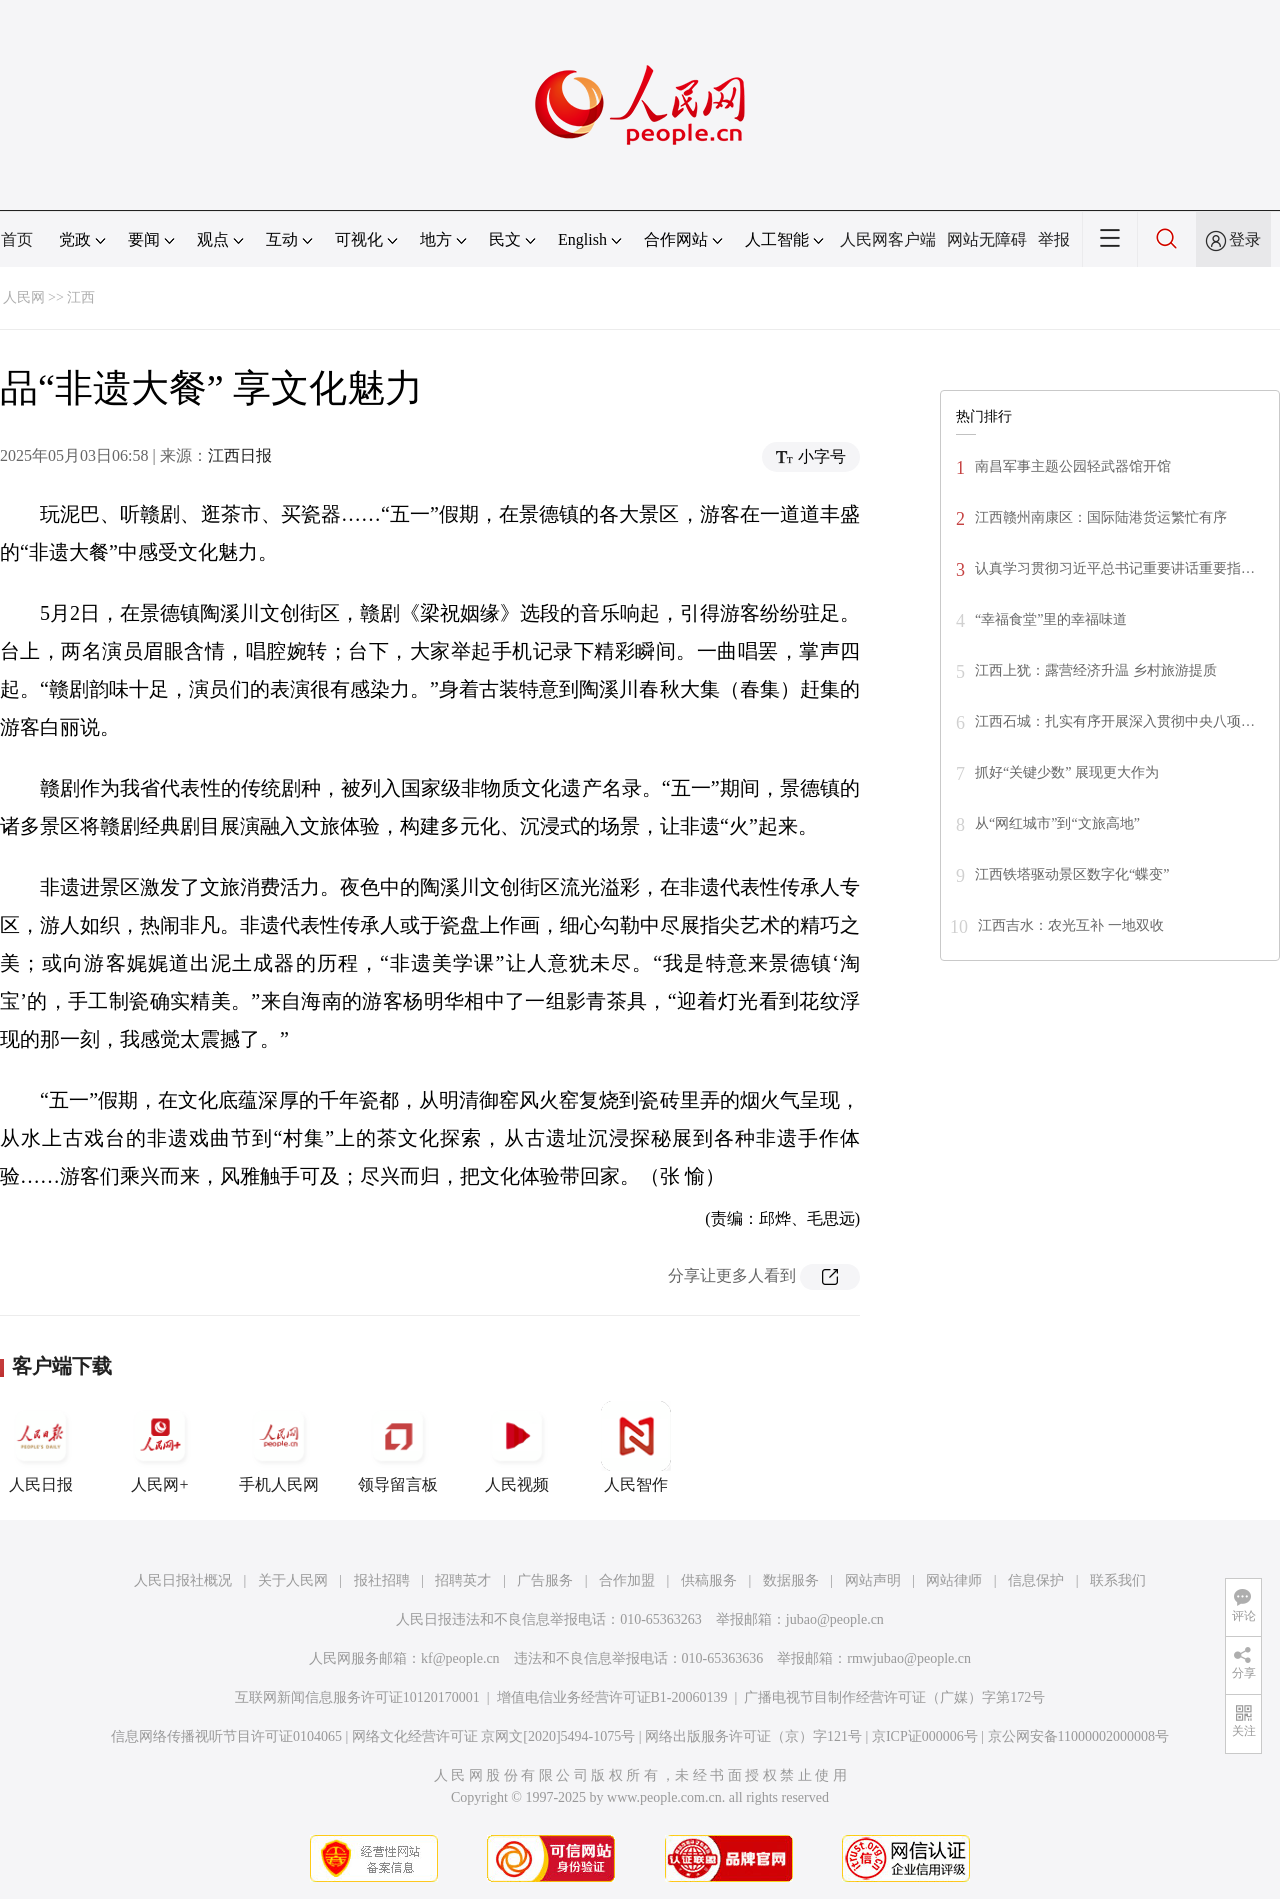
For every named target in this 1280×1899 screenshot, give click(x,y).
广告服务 (545, 1580)
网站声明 (873, 1580)
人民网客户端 (888, 239)
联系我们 (1118, 1580)
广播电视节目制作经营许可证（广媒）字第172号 (894, 1697)
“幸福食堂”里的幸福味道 (1051, 619)
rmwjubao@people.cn (909, 1658)
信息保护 (1036, 1580)
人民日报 (41, 1447)
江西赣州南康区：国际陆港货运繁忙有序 (1101, 517)
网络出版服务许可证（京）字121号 (753, 1736)
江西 (81, 297)
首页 (17, 239)
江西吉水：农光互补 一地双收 (1071, 925)
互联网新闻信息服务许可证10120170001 (357, 1697)
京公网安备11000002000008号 (1078, 1736)
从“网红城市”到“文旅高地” (1057, 823)
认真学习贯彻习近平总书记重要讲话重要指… (1115, 568)
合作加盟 (627, 1580)
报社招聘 (382, 1580)
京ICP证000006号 (925, 1736)
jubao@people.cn (835, 1619)
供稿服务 (709, 1580)
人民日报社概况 (183, 1580)
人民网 (24, 297)
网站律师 (954, 1580)
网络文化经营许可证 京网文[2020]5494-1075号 (494, 1736)
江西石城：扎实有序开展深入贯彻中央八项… (1115, 721)
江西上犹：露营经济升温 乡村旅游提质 (1096, 670)
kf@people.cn (460, 1658)
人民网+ (160, 1447)
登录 (1245, 239)
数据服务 (791, 1580)
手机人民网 (279, 1447)
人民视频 (517, 1447)
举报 (1054, 239)
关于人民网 (293, 1580)
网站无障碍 (987, 239)
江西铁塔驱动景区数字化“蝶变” (1072, 874)
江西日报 (240, 455)
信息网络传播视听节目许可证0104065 (226, 1736)
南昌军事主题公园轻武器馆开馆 (1073, 466)
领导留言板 (398, 1447)
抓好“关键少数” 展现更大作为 (1067, 772)
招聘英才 (463, 1580)
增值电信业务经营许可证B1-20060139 (612, 1697)
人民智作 (636, 1447)
